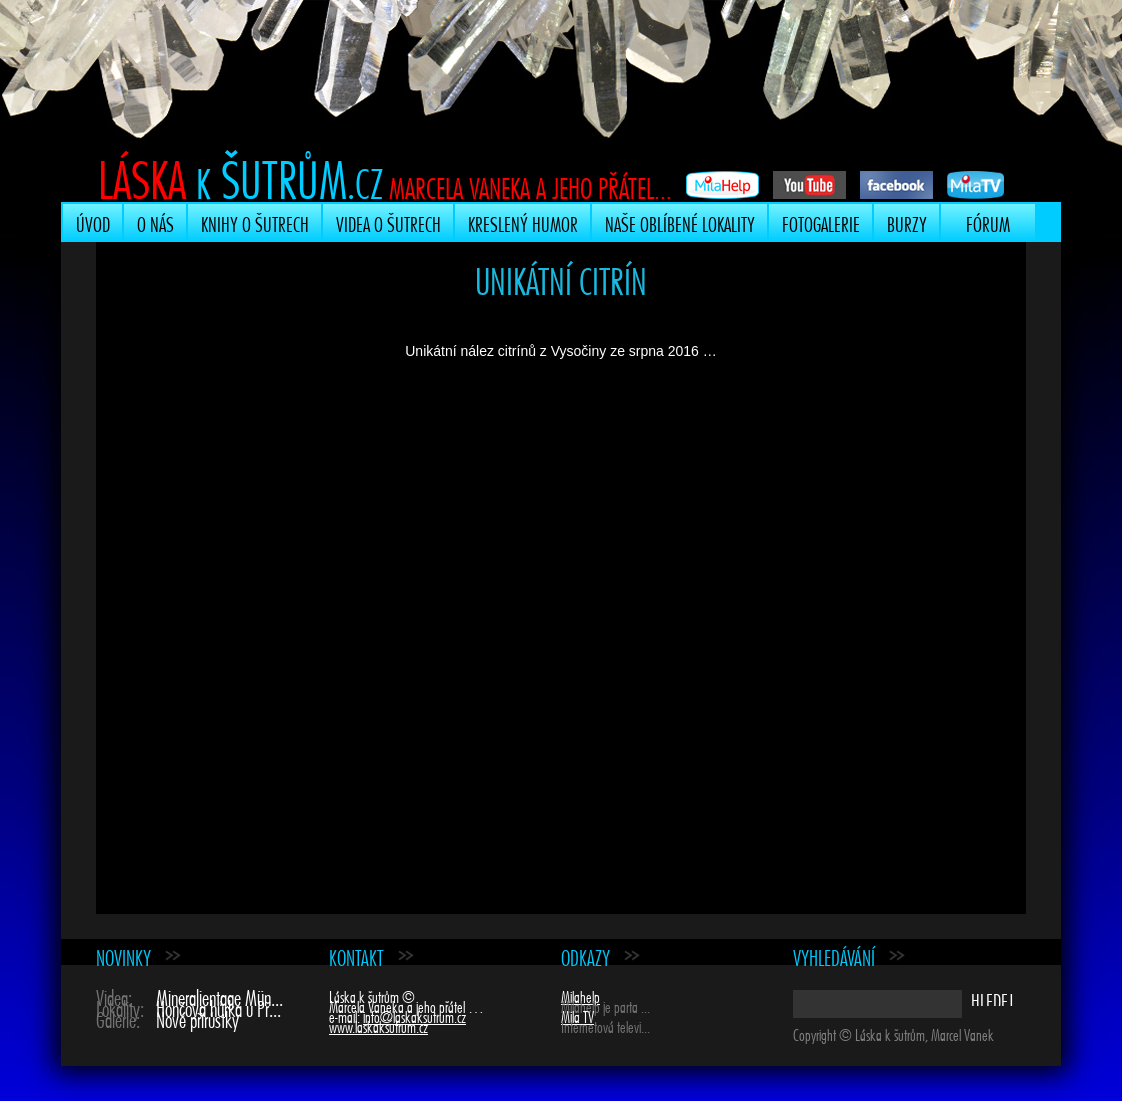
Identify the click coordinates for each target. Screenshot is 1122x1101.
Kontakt (356, 955)
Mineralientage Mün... (219, 995)
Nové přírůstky (197, 1017)
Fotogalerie (821, 222)
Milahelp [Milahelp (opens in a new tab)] (580, 995)
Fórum (988, 222)
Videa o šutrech (388, 222)
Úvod (93, 222)
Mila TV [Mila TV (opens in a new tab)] (577, 1015)
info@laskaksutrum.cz (414, 1015)
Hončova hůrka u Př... (218, 1006)
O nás (155, 222)
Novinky (123, 955)
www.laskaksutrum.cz (378, 1025)
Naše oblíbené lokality (680, 222)
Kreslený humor (523, 222)
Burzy (907, 222)
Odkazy (585, 955)
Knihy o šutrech (255, 222)
